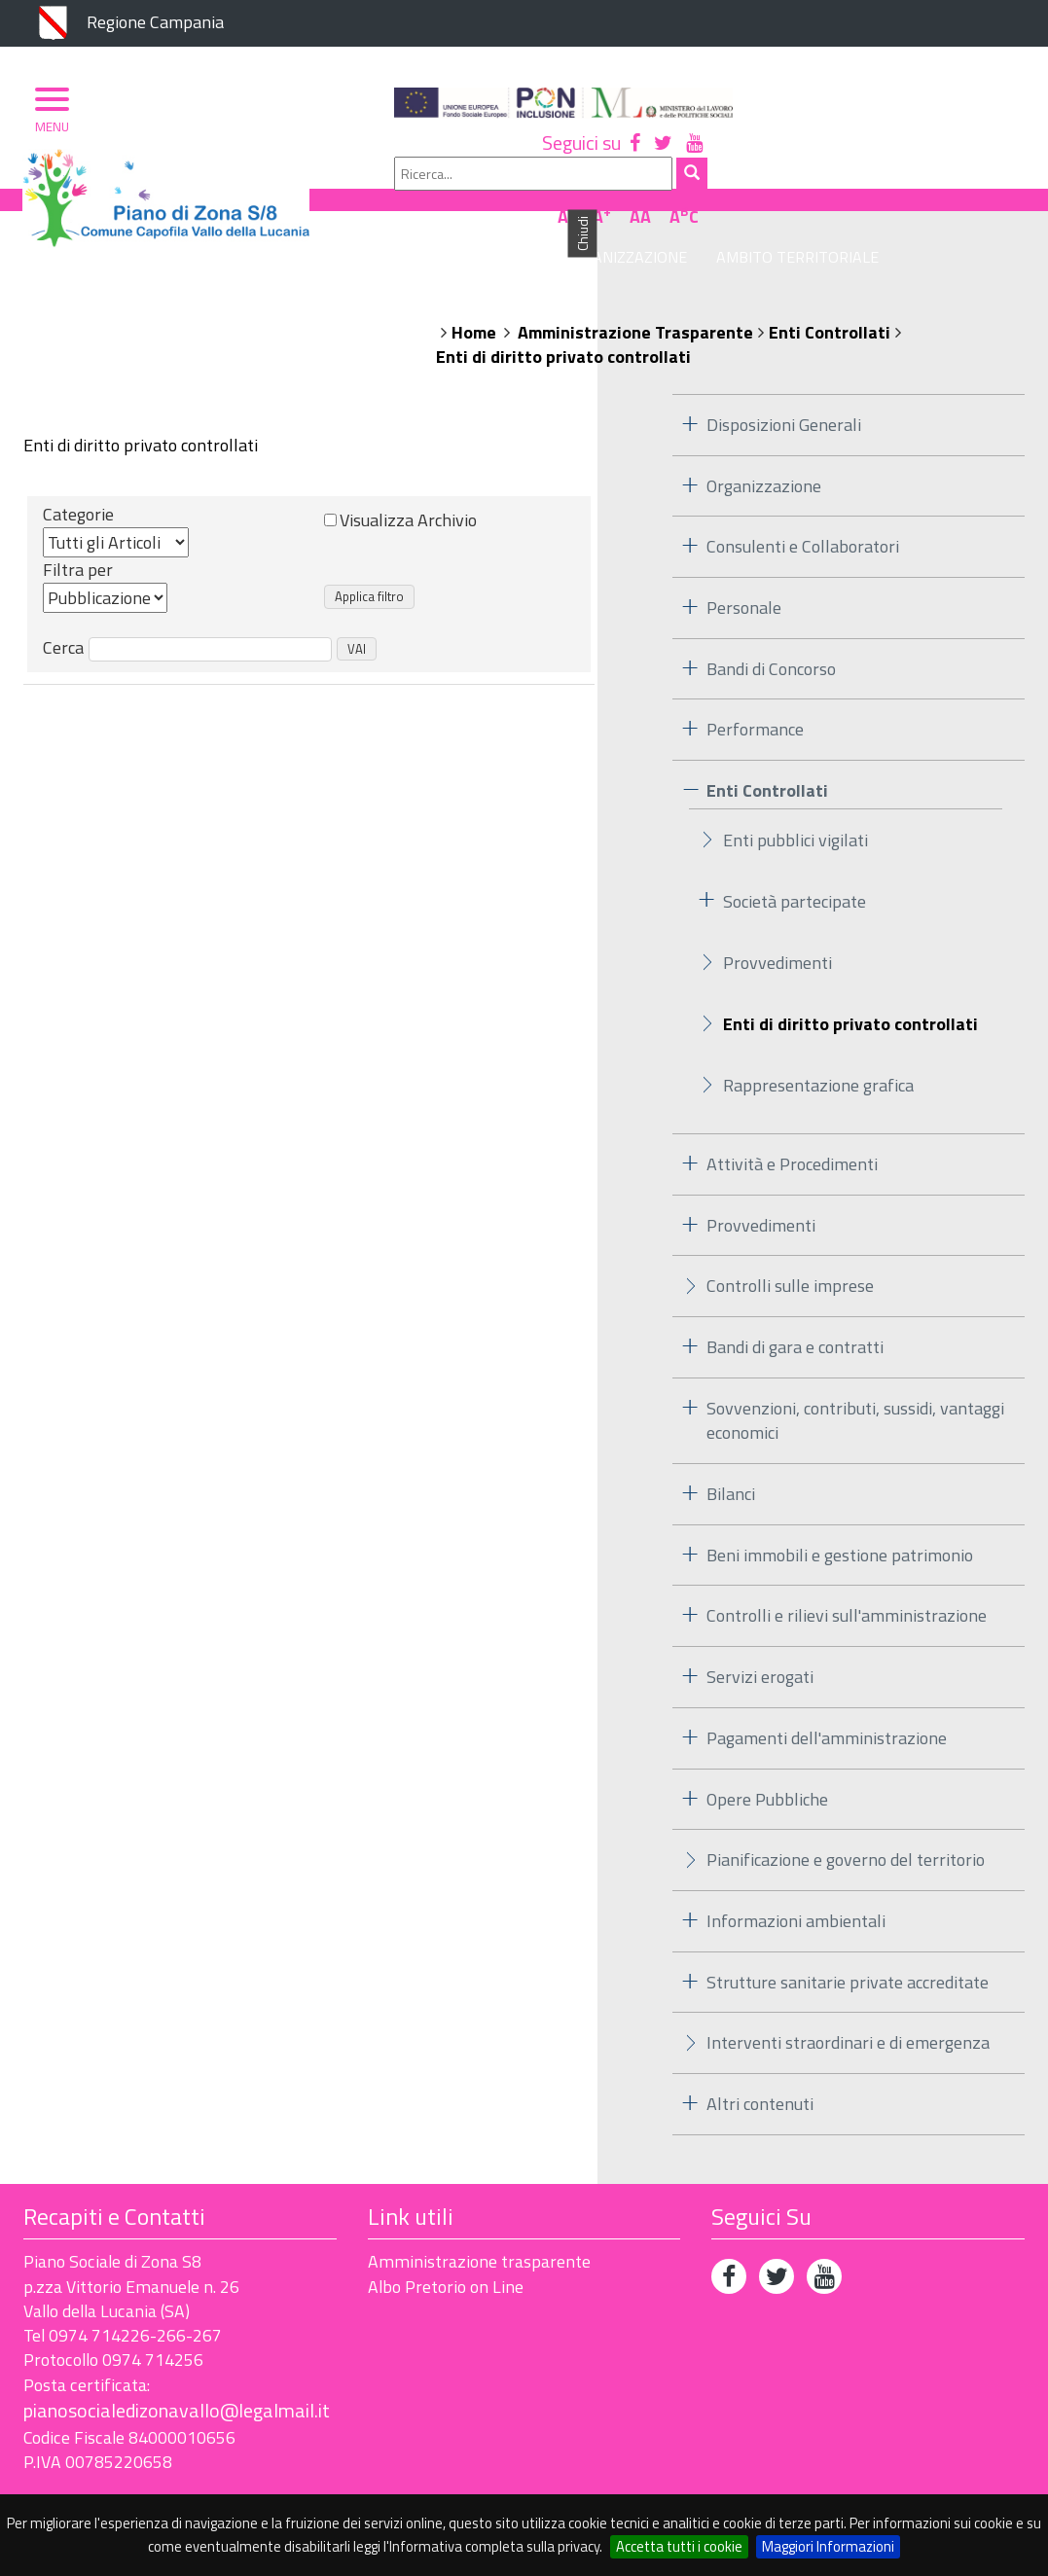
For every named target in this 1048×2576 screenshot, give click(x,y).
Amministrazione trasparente (479, 2215)
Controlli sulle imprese (790, 1240)
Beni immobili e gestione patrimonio (839, 1509)
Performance (755, 684)
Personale (743, 562)
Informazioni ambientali (795, 1875)
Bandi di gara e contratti (795, 1301)
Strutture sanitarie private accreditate (847, 1936)
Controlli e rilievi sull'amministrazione (846, 1570)
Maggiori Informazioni (828, 2546)
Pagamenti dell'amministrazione (826, 1692)
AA (957, 158)
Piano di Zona (453, 211)
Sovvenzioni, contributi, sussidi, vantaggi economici (855, 1375)
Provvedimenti (777, 917)
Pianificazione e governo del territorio (845, 1814)
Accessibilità (159, 2480)
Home (474, 286)
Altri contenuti (759, 2058)
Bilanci (730, 1448)
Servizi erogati (759, 1631)
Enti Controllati (829, 286)
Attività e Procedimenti (792, 1118)
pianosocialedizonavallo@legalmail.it (176, 2364)
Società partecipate (794, 855)
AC (1001, 158)
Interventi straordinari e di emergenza (848, 1998)
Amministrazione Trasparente (635, 286)
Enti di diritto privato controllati (563, 311)
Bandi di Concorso (771, 623)
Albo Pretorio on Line (446, 2241)
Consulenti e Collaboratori (802, 501)
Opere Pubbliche (767, 1753)
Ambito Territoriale (771, 211)
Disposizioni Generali (783, 379)
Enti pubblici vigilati (795, 794)
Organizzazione (598, 211)
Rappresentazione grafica (818, 1039)
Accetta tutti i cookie (679, 2546)
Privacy (52, 2480)
